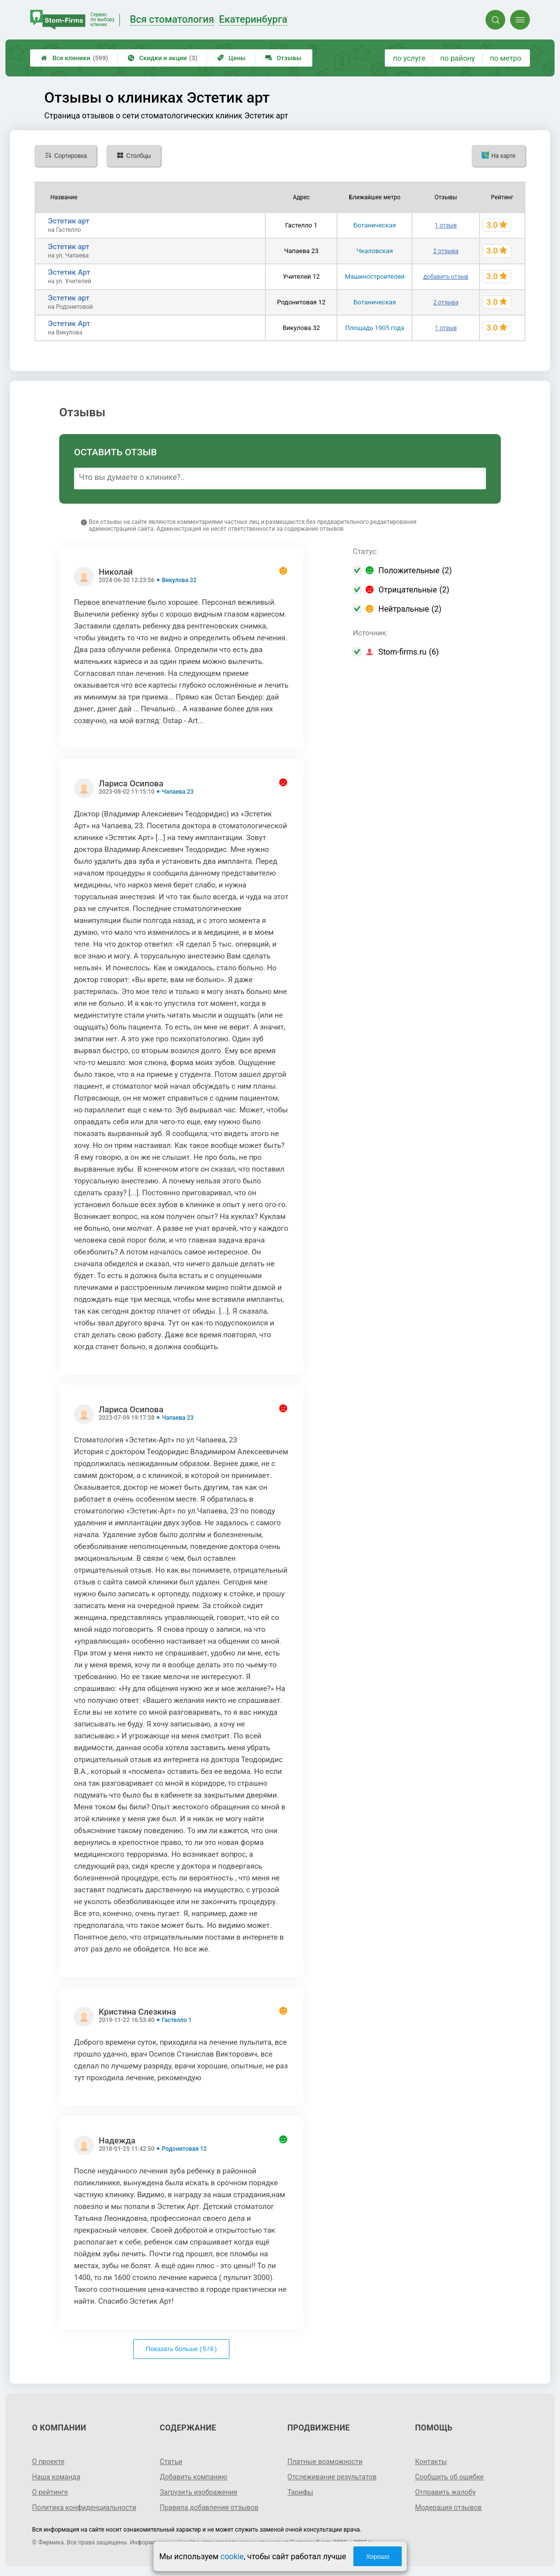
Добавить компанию (193, 2477)
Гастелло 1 (177, 2020)
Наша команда (56, 2477)
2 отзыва (445, 251)
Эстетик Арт (69, 272)
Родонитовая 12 (184, 2148)
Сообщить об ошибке (449, 2477)
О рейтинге (50, 2492)
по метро (506, 58)
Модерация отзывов (448, 2507)
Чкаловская (375, 251)
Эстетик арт (68, 221)
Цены (231, 58)
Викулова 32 (179, 580)
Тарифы (300, 2492)
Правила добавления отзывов (209, 2507)
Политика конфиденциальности (84, 2507)
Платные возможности (325, 2462)
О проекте (48, 2462)
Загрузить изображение (198, 2492)
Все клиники (74, 58)
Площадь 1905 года (375, 327)
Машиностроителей (375, 276)
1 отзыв (445, 225)
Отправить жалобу (445, 2492)
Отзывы (283, 58)
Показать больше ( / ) (181, 2349)
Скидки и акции (162, 58)
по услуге (409, 58)
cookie (232, 2556)
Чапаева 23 (177, 791)
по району (457, 58)
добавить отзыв (445, 276)
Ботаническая (375, 225)
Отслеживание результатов (332, 2477)
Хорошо (377, 2556)
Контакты (431, 2462)
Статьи (171, 2462)
